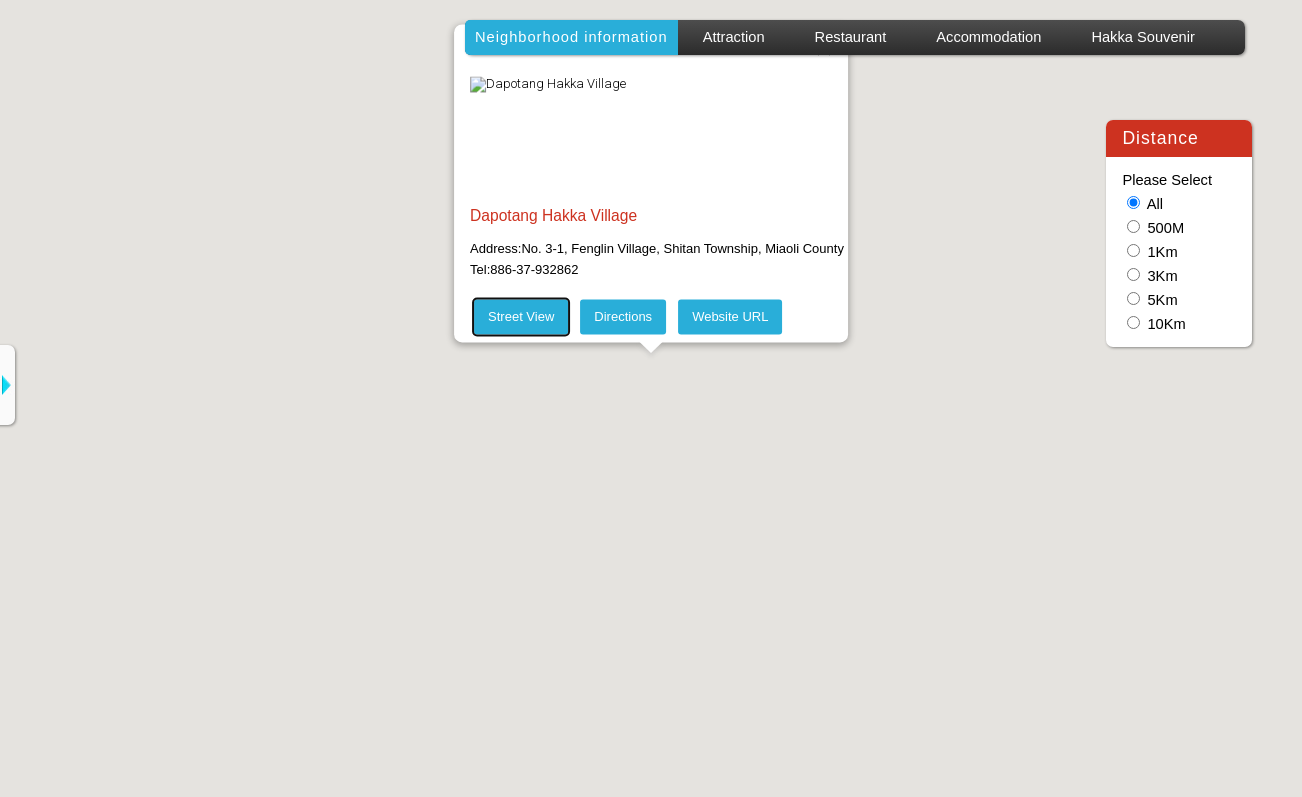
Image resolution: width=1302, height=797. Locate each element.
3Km (1162, 276)
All (1155, 204)
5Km (1162, 300)
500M (1165, 228)
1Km (1162, 252)
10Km (1166, 324)
